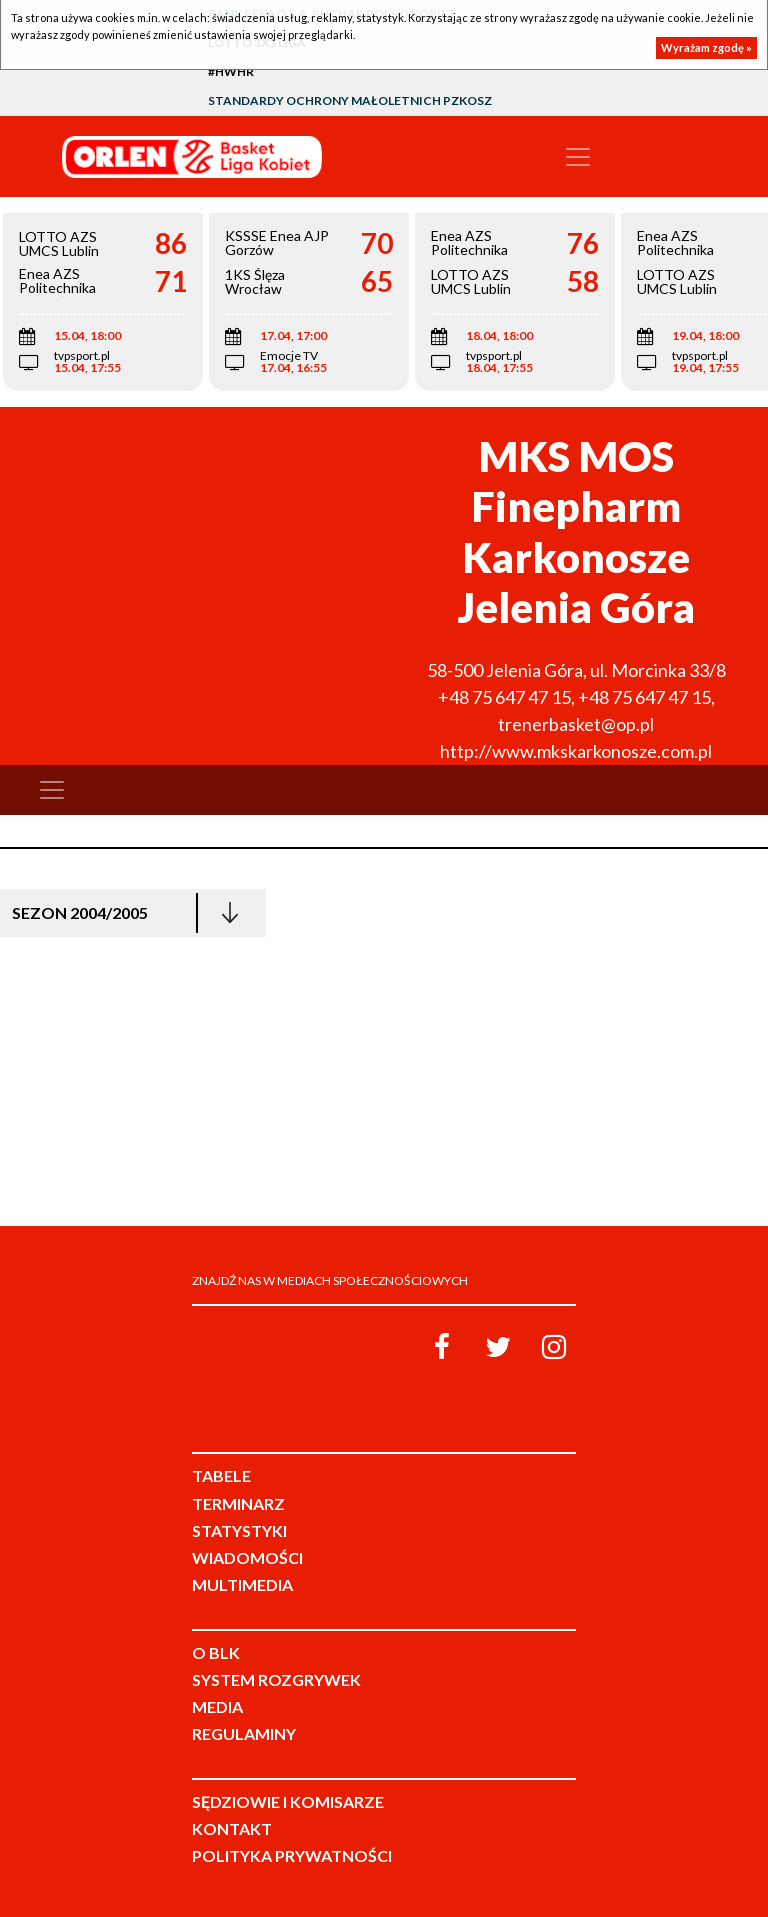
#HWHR (231, 71)
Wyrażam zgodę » (706, 47)
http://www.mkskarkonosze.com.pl (576, 751)
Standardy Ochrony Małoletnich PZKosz (350, 100)
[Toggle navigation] (578, 157)
